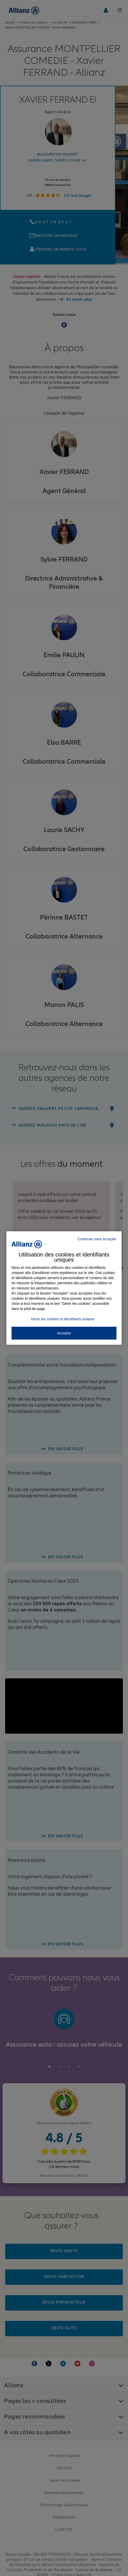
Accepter (64, 1333)
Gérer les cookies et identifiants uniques (62, 1319)
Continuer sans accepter (96, 1239)
